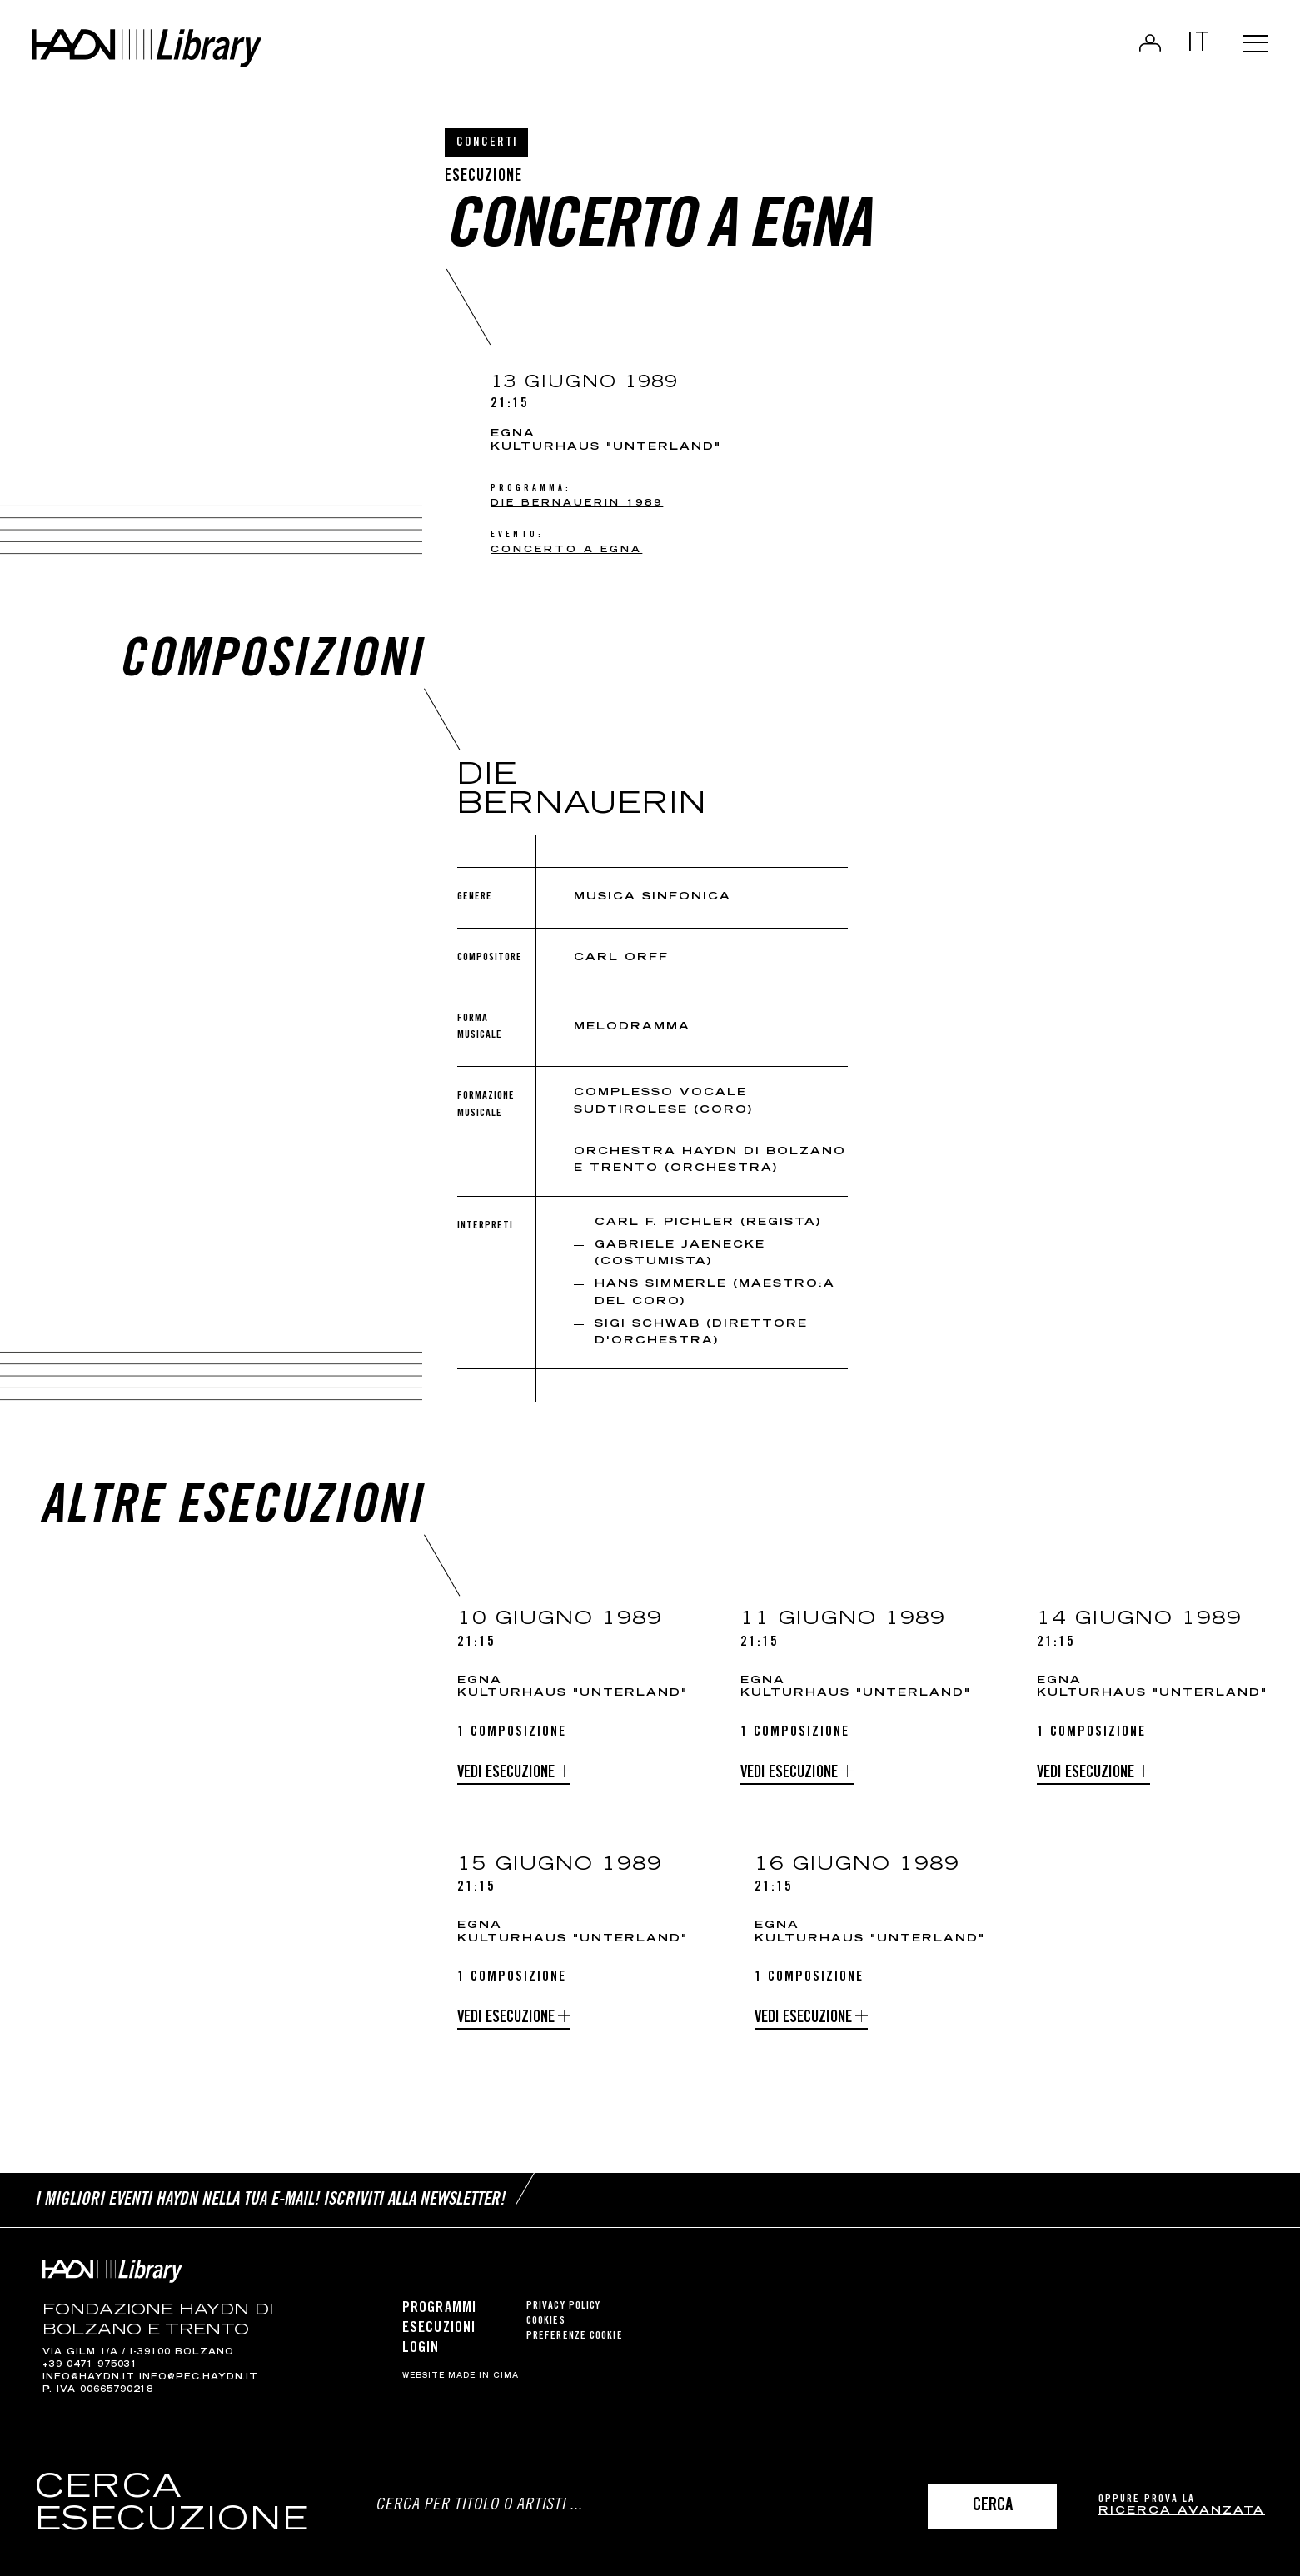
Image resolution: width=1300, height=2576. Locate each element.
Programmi (439, 2305)
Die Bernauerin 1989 (577, 503)
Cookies (545, 2318)
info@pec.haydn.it (198, 2374)
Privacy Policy (563, 2303)
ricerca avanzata (1181, 2511)
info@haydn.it (88, 2374)
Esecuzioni (439, 2325)
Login (1143, 47)
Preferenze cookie (574, 2333)
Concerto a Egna (566, 550)
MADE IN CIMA (483, 2373)
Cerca (993, 2506)
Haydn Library (173, 53)
